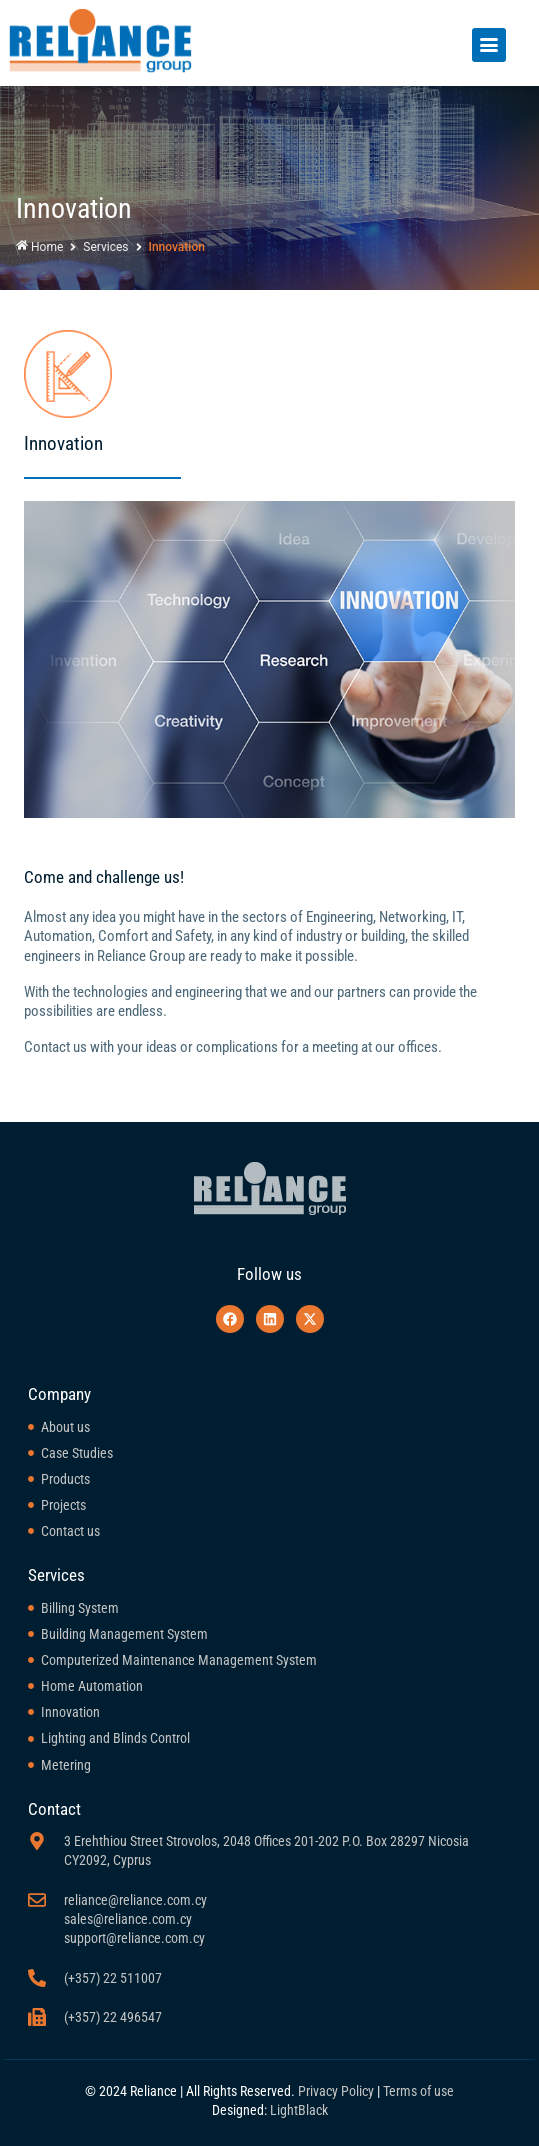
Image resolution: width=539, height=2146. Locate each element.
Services (105, 247)
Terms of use (418, 2091)
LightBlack (299, 2110)
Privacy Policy (336, 2091)
